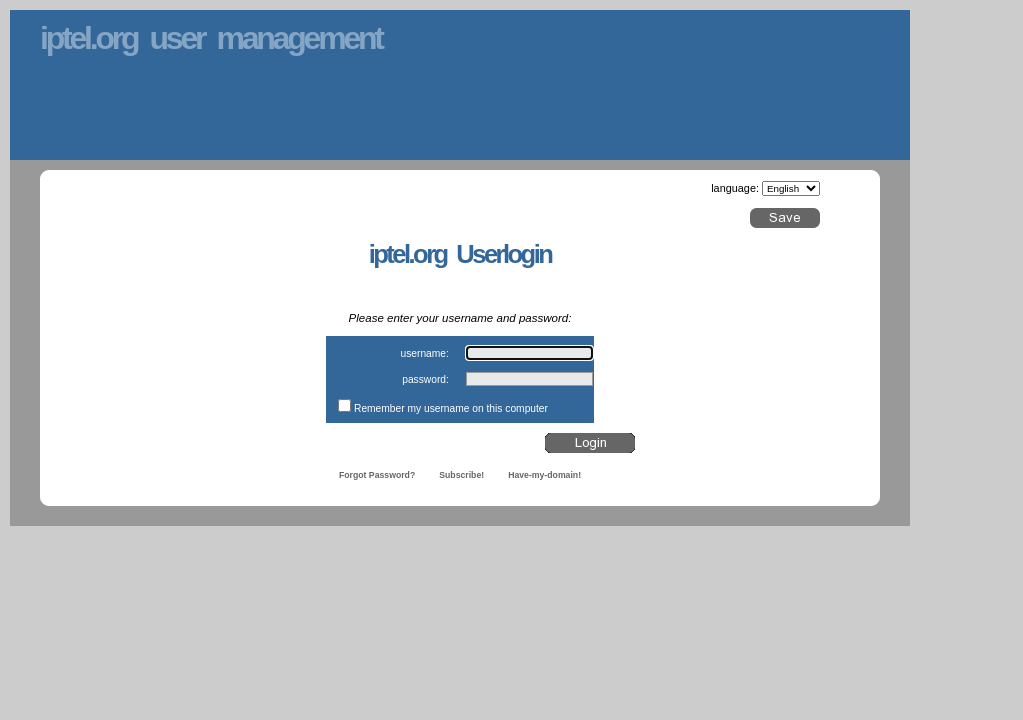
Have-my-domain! (544, 475)
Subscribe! (461, 475)
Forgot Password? (377, 475)
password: (425, 379)
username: (424, 353)
